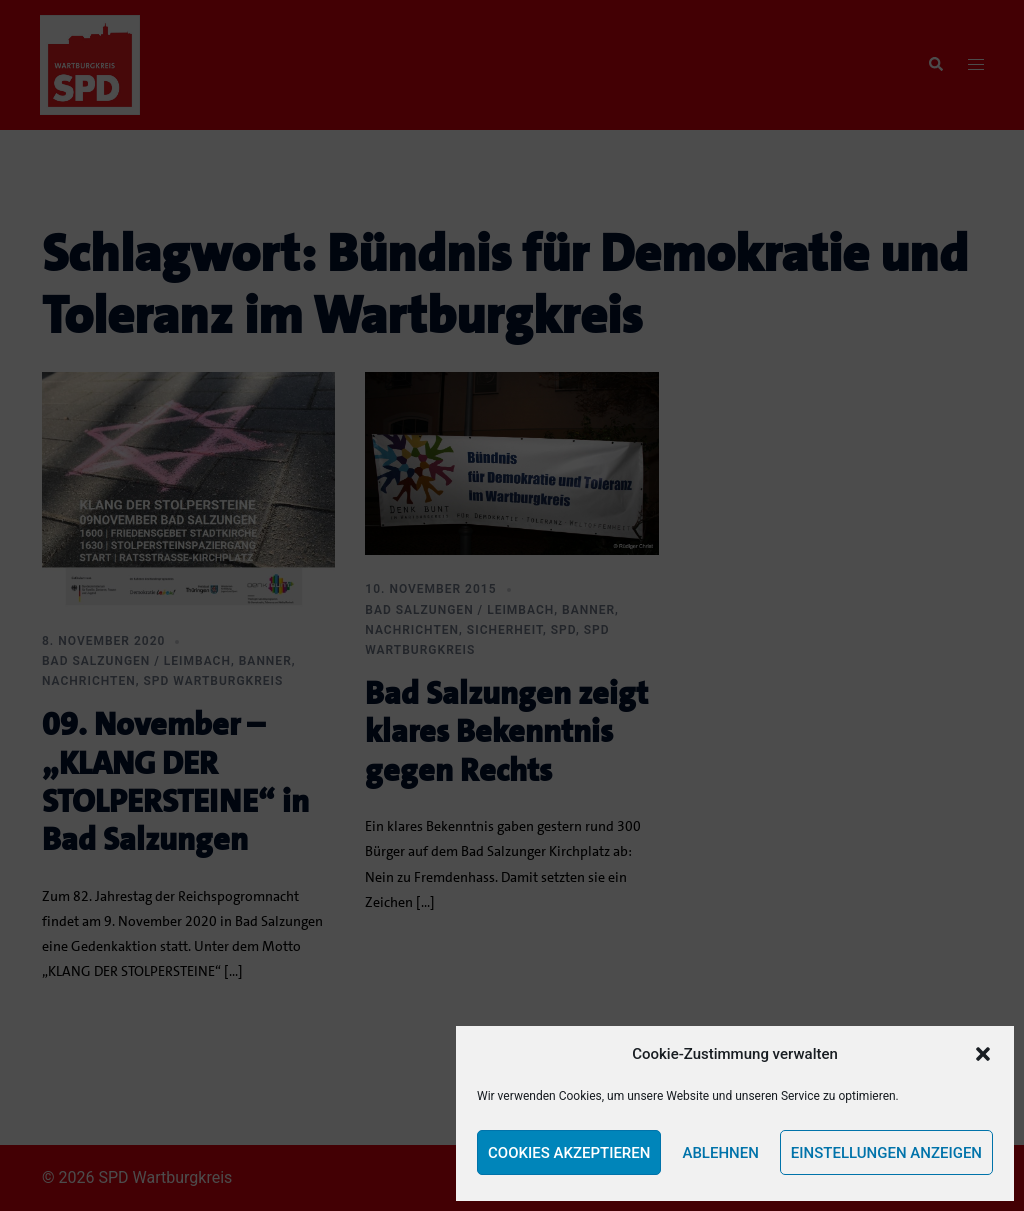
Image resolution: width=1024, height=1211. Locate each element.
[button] (983, 1054)
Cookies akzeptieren (569, 1153)
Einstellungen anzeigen (886, 1153)
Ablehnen (720, 1153)
